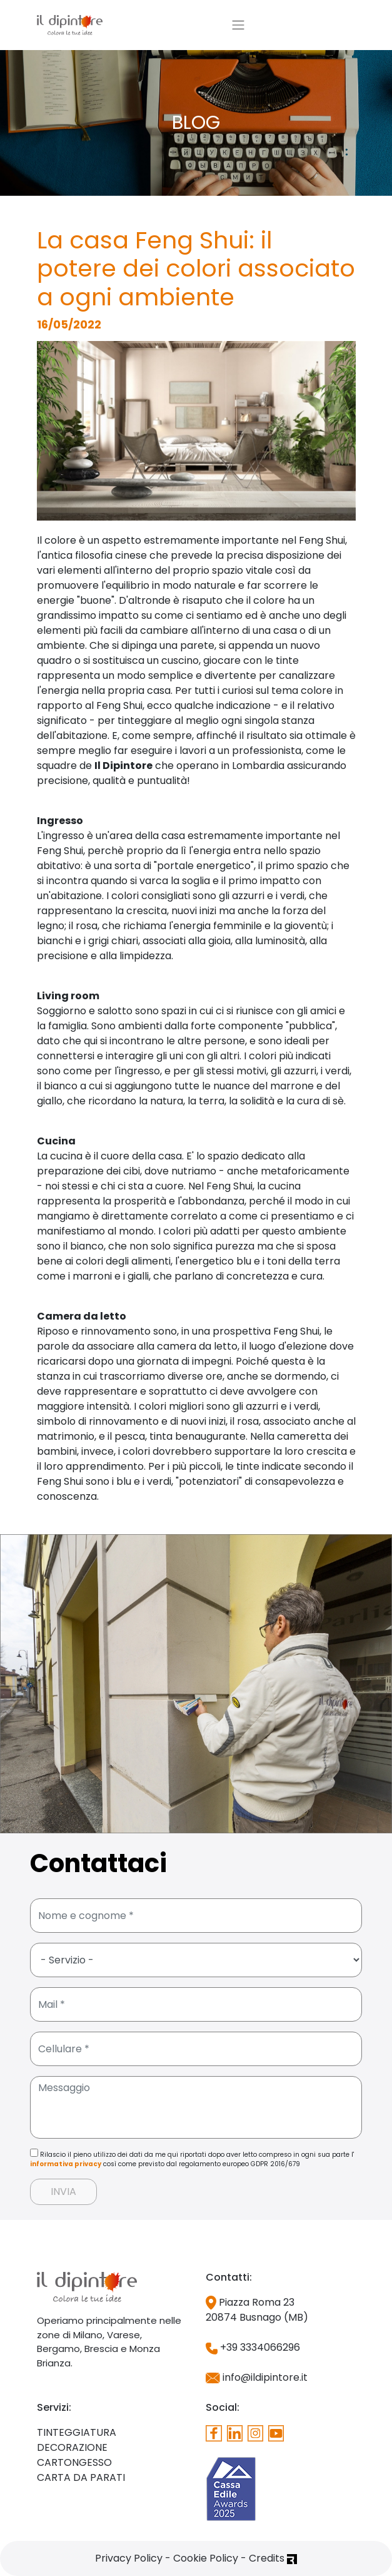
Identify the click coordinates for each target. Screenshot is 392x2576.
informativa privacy (65, 2164)
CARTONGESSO (74, 2462)
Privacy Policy (129, 2558)
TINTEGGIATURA (76, 2432)
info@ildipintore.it (257, 2377)
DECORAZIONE (72, 2447)
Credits (273, 2558)
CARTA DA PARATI (81, 2477)
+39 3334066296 (253, 2347)
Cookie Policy (205, 2558)
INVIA (63, 2191)
